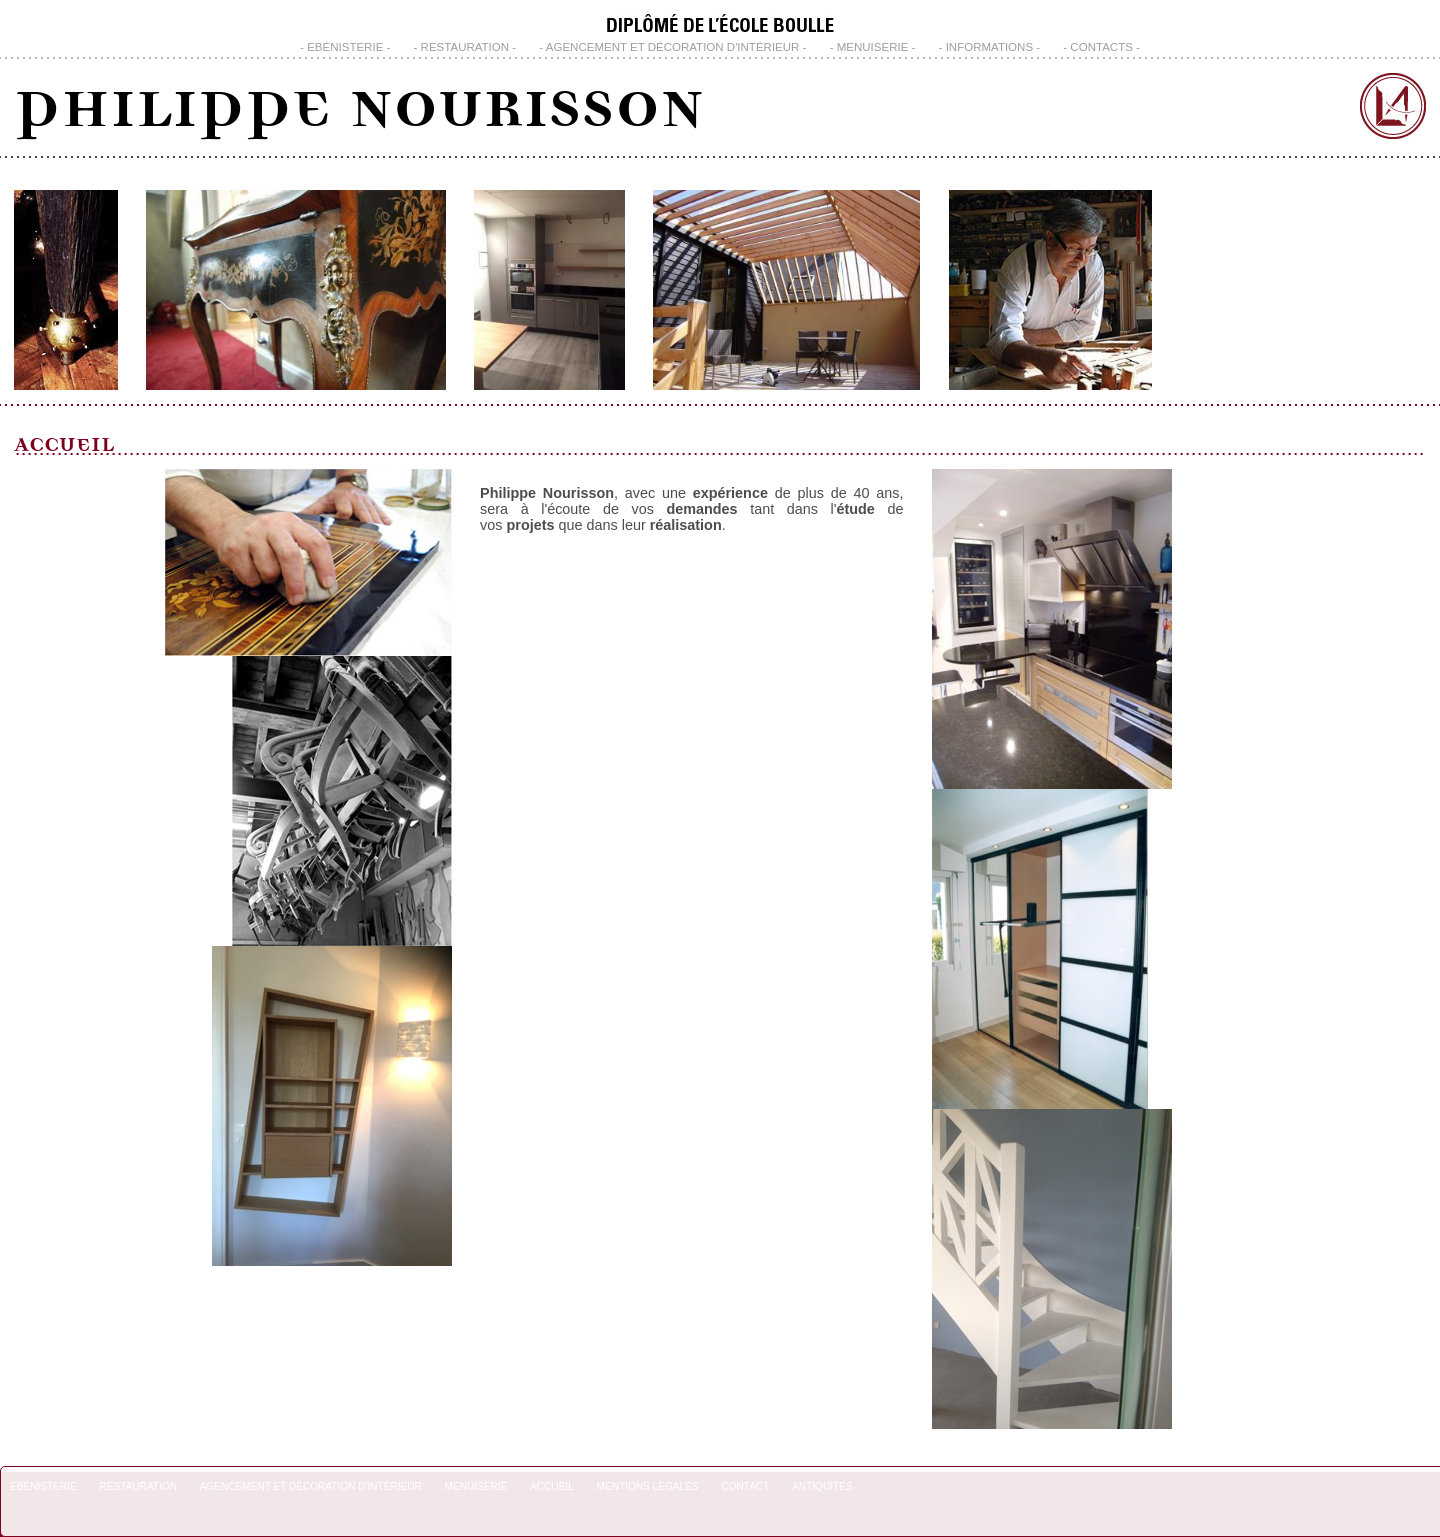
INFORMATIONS (989, 47)
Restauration (465, 47)
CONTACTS (1101, 47)
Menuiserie (873, 47)
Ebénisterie (345, 47)
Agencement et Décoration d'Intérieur (673, 47)
